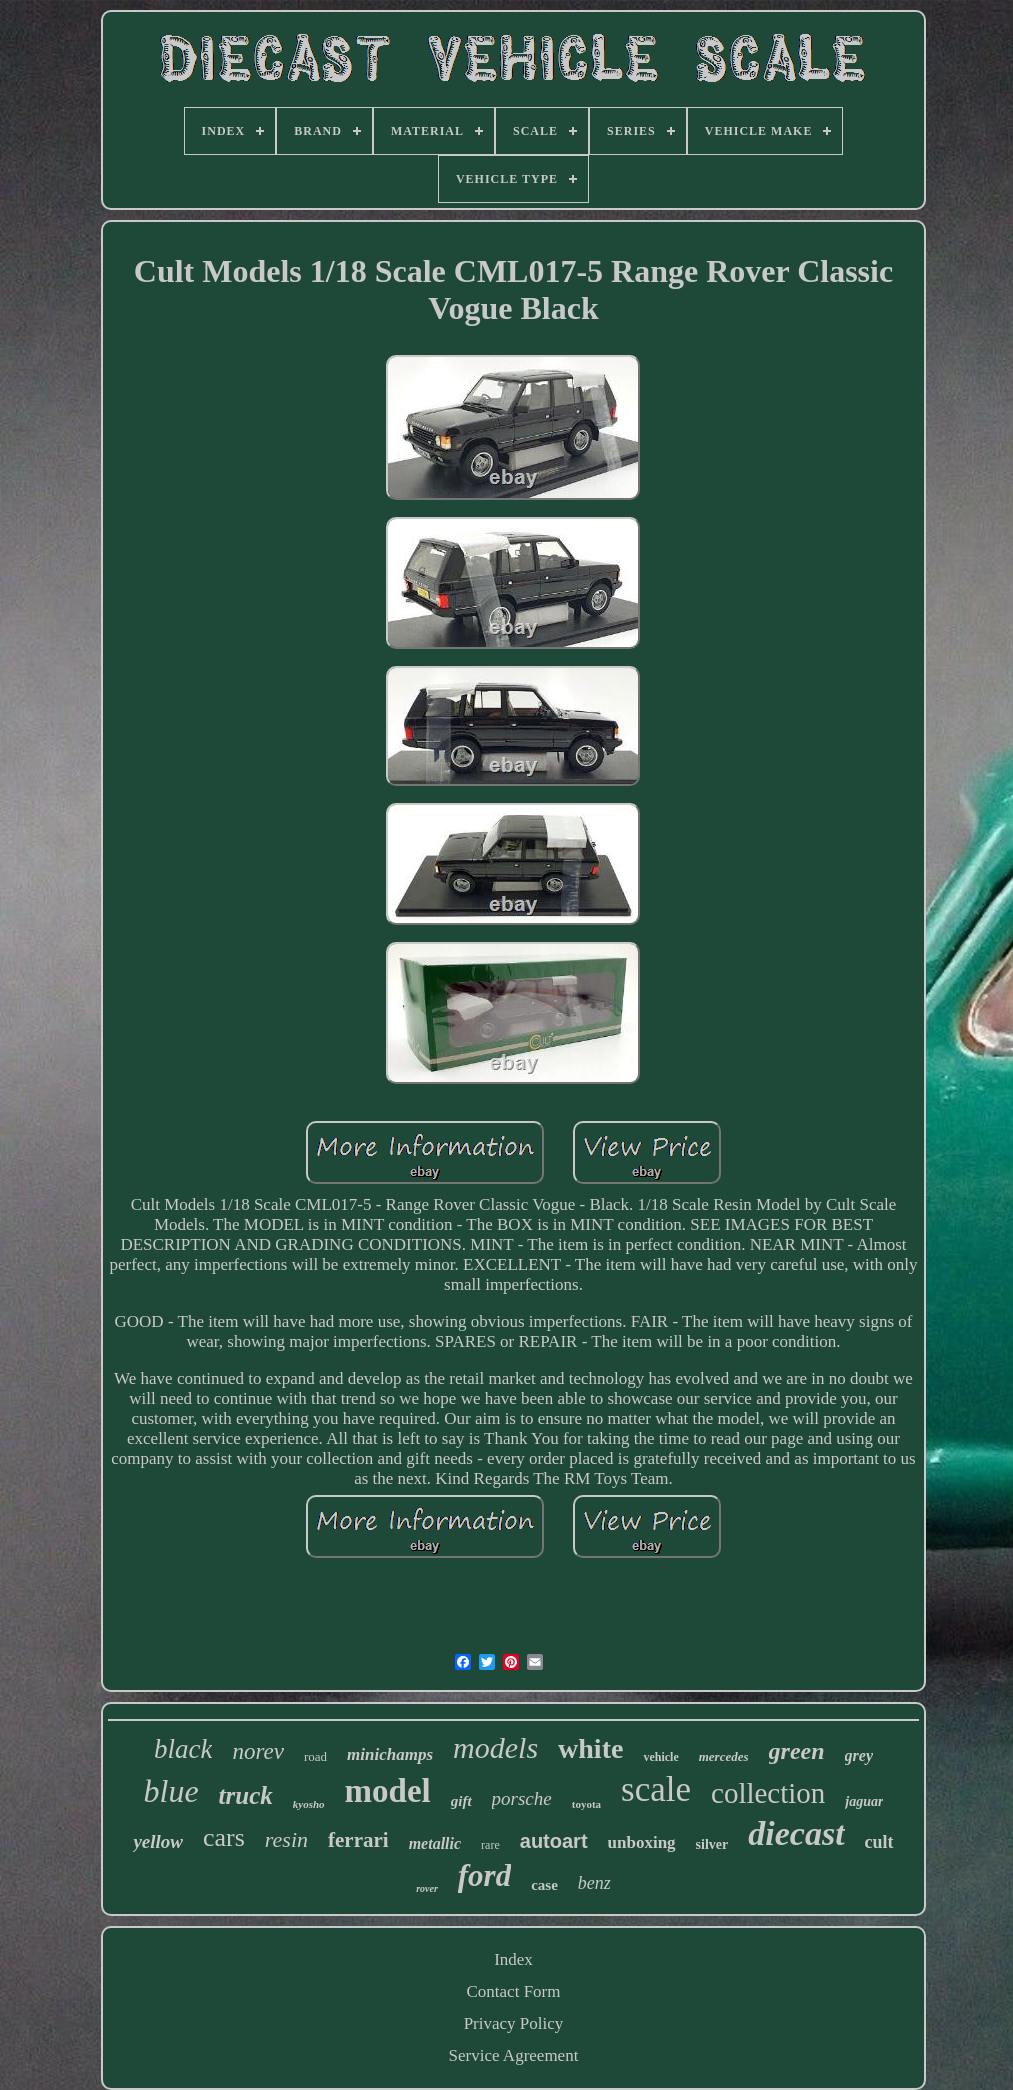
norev (258, 1751)
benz (594, 1883)
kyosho (309, 1804)
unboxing (642, 1842)
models (495, 1747)
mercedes (724, 1756)
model (388, 1791)
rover (427, 1888)
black (183, 1749)
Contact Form (514, 1991)
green (797, 1751)
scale (656, 1789)
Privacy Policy (514, 2023)
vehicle (660, 1757)
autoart (554, 1841)
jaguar (864, 1801)
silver (712, 1844)
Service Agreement (514, 2055)
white (590, 1748)
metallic (435, 1843)
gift (461, 1801)
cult (879, 1842)
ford (484, 1875)
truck (246, 1795)
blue (171, 1791)
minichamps (390, 1754)
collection (768, 1793)
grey (859, 1755)
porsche (522, 1798)
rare (490, 1845)
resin (286, 1839)
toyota (586, 1804)
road (315, 1756)
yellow (158, 1841)
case (544, 1885)
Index (513, 1959)
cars (224, 1837)
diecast (796, 1833)
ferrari (358, 1840)
